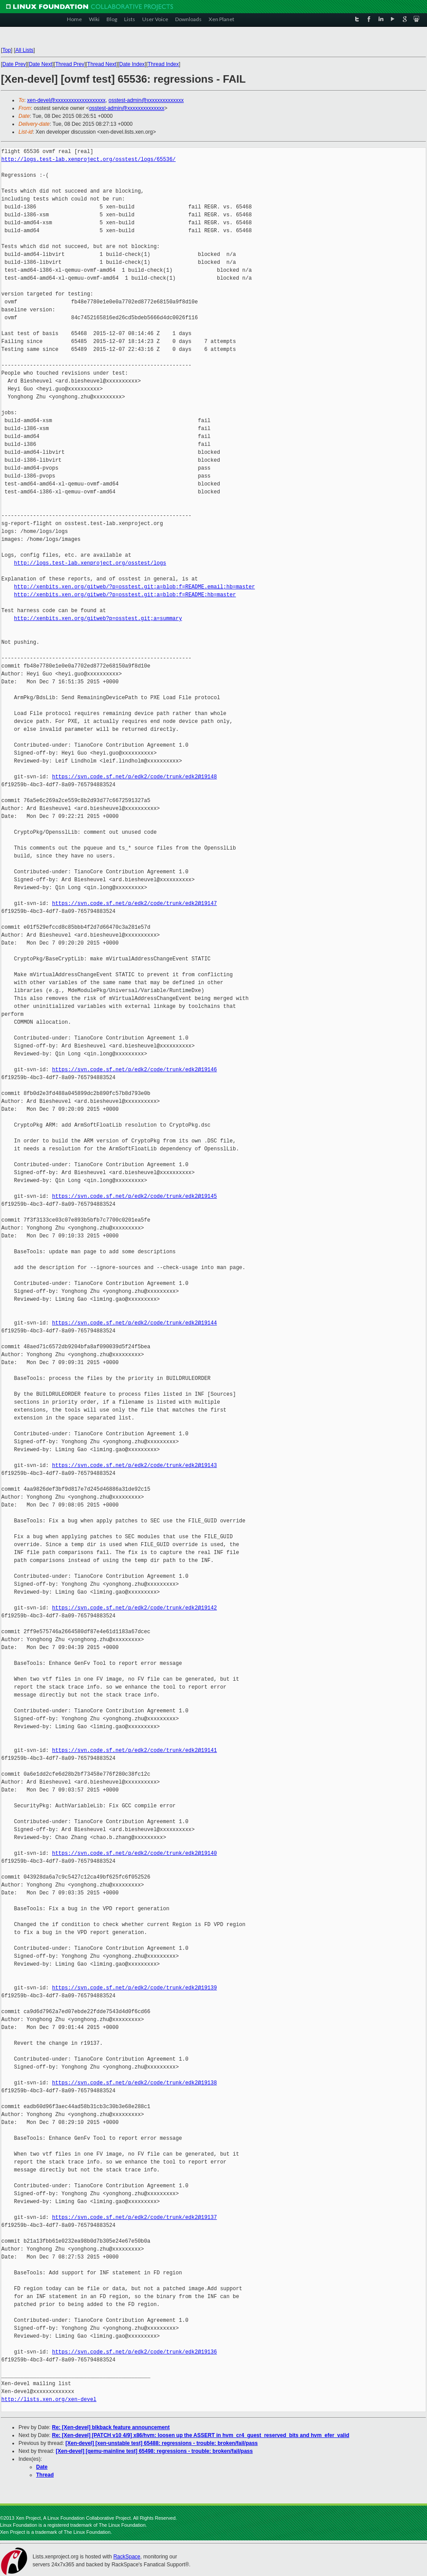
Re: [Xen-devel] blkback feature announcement (110, 2427)
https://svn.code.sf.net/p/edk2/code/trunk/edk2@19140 (134, 1853)
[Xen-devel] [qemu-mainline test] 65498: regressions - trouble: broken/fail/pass (154, 2451)
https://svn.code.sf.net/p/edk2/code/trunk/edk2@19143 (134, 1465)
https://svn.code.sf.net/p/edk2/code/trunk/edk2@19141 (134, 1750)
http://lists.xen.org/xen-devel (48, 2399)
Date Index (132, 64)
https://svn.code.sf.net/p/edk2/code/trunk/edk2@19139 (134, 1988)
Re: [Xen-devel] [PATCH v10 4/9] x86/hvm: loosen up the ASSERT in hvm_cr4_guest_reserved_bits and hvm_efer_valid (200, 2435)
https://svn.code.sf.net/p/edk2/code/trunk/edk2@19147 (134, 903)
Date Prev (14, 64)
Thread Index (163, 64)
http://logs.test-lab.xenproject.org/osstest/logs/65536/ (88, 159)
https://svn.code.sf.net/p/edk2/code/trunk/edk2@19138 (134, 2083)
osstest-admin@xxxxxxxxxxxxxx (146, 100)
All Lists (24, 50)
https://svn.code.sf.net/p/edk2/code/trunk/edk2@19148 (134, 777)
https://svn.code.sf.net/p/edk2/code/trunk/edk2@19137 (134, 2217)
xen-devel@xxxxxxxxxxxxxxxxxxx (66, 100)
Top (6, 50)
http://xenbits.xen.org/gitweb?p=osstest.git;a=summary (98, 618)
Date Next (40, 64)
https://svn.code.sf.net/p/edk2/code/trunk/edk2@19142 (134, 1608)
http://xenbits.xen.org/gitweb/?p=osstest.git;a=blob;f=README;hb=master (125, 594)
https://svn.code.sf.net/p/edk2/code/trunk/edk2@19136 (134, 2352)
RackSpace (126, 2557)
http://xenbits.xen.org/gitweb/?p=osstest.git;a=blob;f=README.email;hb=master (134, 587)
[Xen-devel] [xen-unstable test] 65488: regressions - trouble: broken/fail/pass (162, 2443)
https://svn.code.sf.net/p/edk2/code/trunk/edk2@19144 (134, 1323)
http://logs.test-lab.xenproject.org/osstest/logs (90, 563)
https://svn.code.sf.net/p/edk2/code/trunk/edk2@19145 (134, 1196)
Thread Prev (69, 64)
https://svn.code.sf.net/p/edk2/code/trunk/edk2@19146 (134, 1069)
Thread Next (101, 64)
